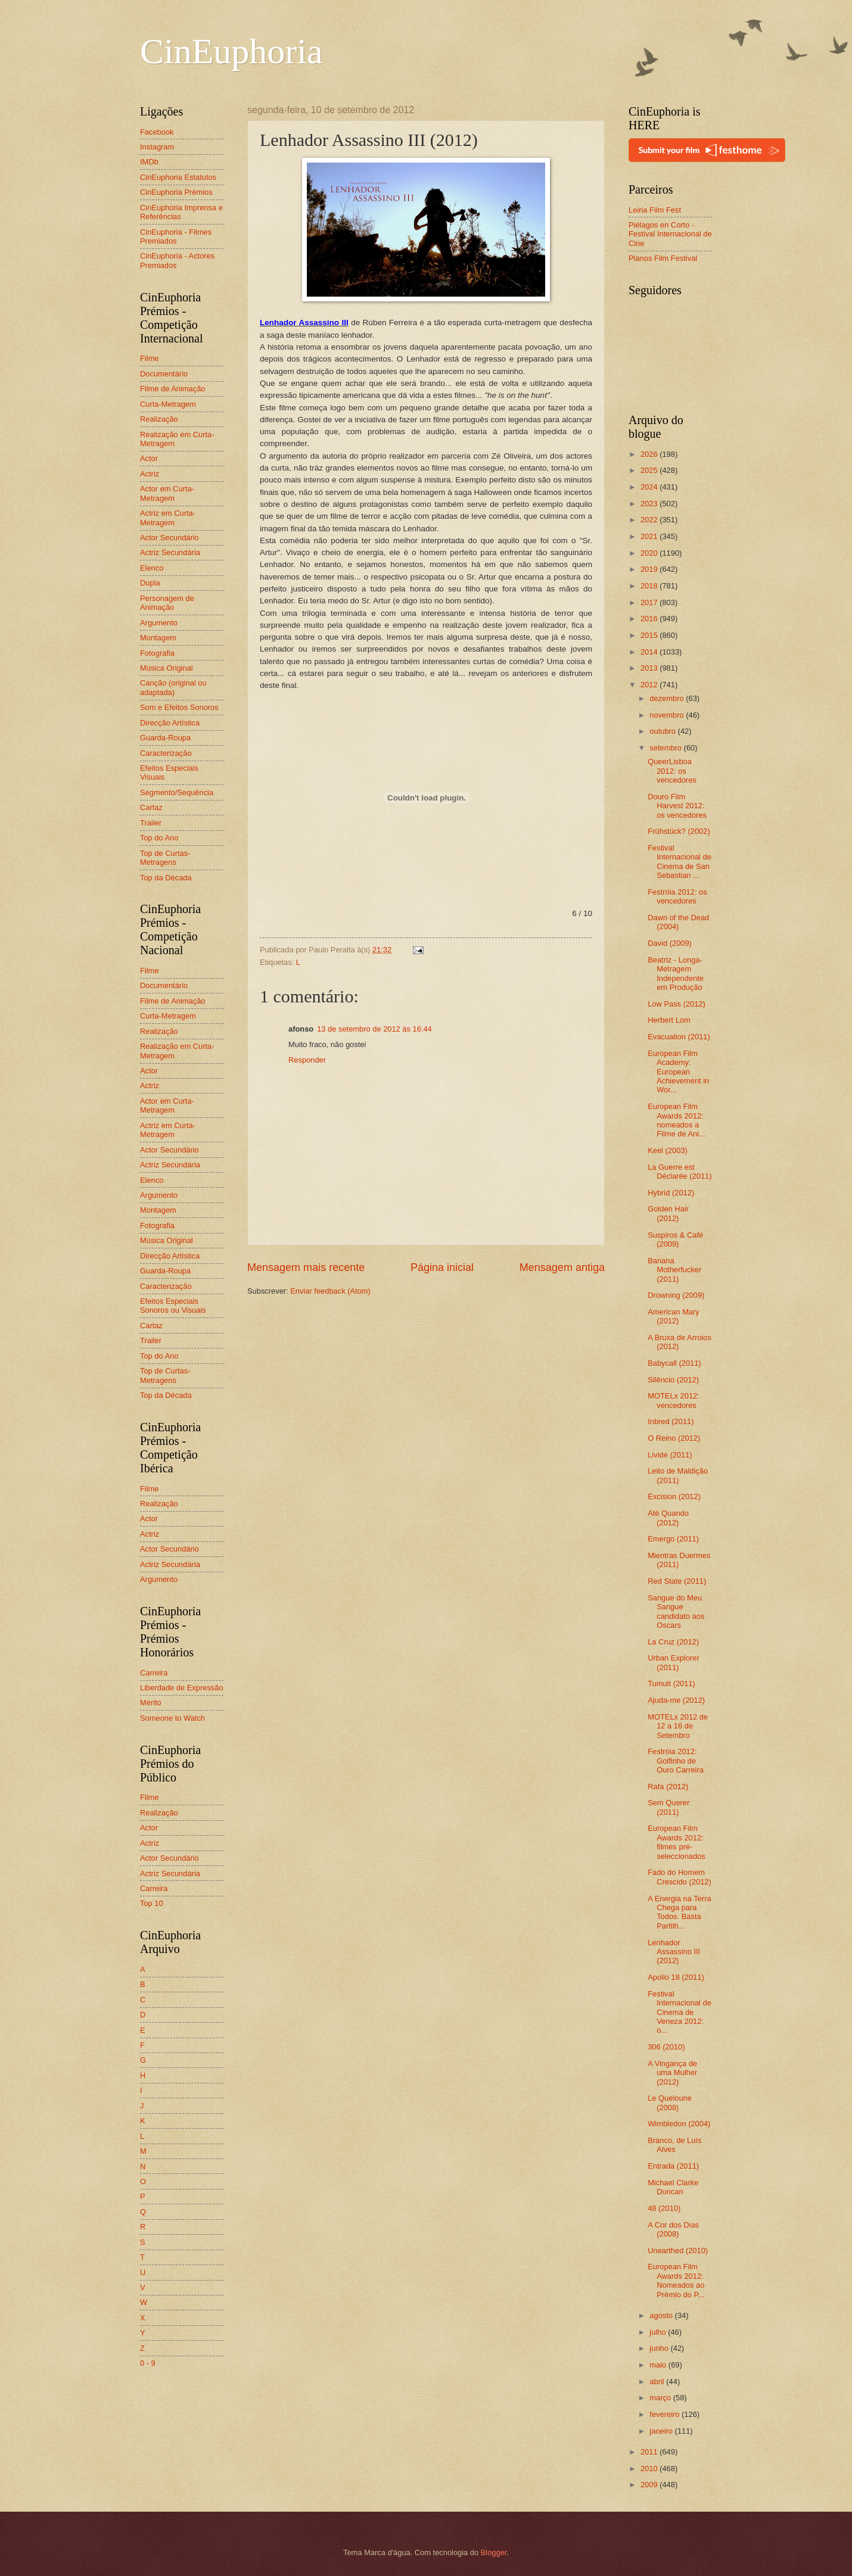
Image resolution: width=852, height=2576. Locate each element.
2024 (650, 486)
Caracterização (166, 753)
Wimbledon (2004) (679, 2123)
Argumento (159, 622)
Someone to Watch (172, 1718)
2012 (650, 684)
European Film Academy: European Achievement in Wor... (678, 1072)
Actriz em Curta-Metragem (167, 518)
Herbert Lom (669, 1020)
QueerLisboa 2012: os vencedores (672, 770)
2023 (650, 503)
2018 (650, 585)
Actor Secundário (169, 537)
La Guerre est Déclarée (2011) (679, 1171)
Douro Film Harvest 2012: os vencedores (677, 806)
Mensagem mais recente (306, 1267)
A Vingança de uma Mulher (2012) (672, 2072)
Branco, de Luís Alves (674, 2145)
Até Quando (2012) (668, 1518)
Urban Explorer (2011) (673, 1662)
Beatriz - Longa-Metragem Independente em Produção (676, 973)
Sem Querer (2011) (668, 1807)
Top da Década (166, 877)
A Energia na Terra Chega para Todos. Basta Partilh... (679, 1912)
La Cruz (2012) (673, 1641)
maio (658, 2364)
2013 (650, 668)
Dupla (150, 582)
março (661, 2397)
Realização (159, 419)
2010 (650, 2468)
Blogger (494, 2552)
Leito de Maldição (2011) (678, 1475)
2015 (650, 635)
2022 (650, 519)
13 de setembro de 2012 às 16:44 (374, 1028)
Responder (307, 1059)
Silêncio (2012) (673, 1379)
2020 (650, 553)
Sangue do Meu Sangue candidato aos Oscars (676, 1611)
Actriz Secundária (170, 552)
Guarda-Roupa (165, 737)
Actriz (149, 473)
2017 (650, 602)
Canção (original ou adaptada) (173, 687)
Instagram (157, 146)
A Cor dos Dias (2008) (673, 2229)
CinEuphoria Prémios (176, 192)
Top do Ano (159, 837)
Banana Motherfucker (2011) (674, 1270)
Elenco (151, 567)
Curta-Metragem (168, 404)
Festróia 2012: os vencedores (677, 896)
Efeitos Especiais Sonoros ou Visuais (173, 1306)
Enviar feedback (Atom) (330, 1291)
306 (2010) (666, 2046)
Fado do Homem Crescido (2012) (679, 1877)
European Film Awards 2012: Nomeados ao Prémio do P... (676, 2280)
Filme (149, 358)
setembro (666, 747)
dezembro (667, 698)
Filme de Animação (173, 388)
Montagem (158, 637)
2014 (650, 651)
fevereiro (665, 2414)
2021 (650, 536)
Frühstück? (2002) (679, 831)
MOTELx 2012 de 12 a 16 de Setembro (678, 1726)
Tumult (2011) (671, 1683)
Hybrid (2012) (671, 1192)
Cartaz (151, 807)
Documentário (164, 373)
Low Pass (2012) (676, 1003)
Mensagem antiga (562, 1267)
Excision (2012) (674, 1496)
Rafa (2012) (668, 1786)
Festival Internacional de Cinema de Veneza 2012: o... (679, 2012)
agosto (661, 2315)
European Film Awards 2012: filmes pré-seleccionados (676, 1842)
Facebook (157, 131)
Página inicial (442, 1267)
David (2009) (670, 943)
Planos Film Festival (663, 258)
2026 (650, 454)
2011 (650, 2451)
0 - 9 (148, 2363)
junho (659, 2348)
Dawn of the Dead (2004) (678, 922)
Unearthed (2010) (678, 2250)
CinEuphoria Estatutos (178, 177)
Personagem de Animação (167, 603)
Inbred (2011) (671, 1421)
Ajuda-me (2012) (676, 1700)
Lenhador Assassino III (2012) (674, 1952)
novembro (667, 715)
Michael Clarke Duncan (673, 2187)
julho (658, 2332)
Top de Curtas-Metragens (165, 858)
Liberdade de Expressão (181, 1687)
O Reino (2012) (674, 1438)
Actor (149, 458)
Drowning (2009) (676, 1295)
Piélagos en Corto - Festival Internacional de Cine (670, 234)
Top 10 (151, 1903)
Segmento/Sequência (176, 792)
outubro (663, 731)
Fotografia (157, 653)
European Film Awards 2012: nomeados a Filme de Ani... (676, 1120)
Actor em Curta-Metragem (167, 493)
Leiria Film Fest (655, 209)
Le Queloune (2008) (670, 2102)
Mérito (150, 1702)
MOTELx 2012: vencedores (673, 1400)
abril (657, 2381)
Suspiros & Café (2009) (675, 1239)
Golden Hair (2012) (668, 1213)
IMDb (149, 161)
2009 (650, 2484)
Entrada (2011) (673, 2165)
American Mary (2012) (673, 1316)
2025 (650, 470)
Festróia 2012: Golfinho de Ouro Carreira (676, 1760)
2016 (650, 618)
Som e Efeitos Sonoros (179, 707)
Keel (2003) (668, 1150)
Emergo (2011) (673, 1538)
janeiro (661, 2431)
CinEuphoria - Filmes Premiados (176, 236)
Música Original (166, 668)
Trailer (150, 822)
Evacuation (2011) (679, 1036)
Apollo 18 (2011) (676, 1977)
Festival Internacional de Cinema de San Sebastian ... (679, 861)
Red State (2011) (677, 1581)
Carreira (154, 1672)
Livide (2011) (670, 1454)
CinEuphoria (231, 51)
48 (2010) (664, 2208)
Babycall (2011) (674, 1363)
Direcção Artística (170, 722)
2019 (650, 569)
